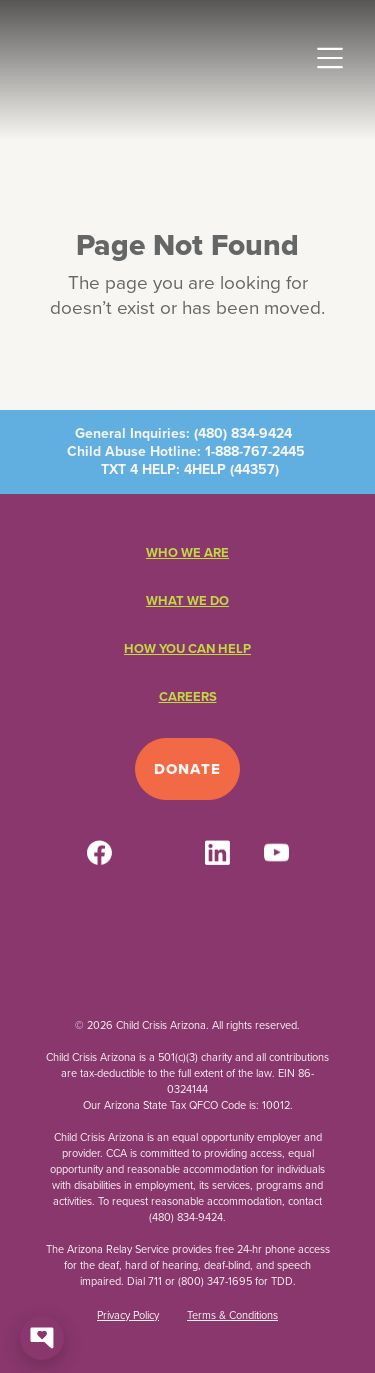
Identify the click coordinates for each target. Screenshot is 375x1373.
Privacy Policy (128, 1315)
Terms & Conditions (232, 1315)
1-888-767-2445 (255, 451)
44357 (254, 469)
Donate (187, 769)
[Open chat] (42, 1338)
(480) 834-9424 (243, 433)
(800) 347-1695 (215, 1281)
